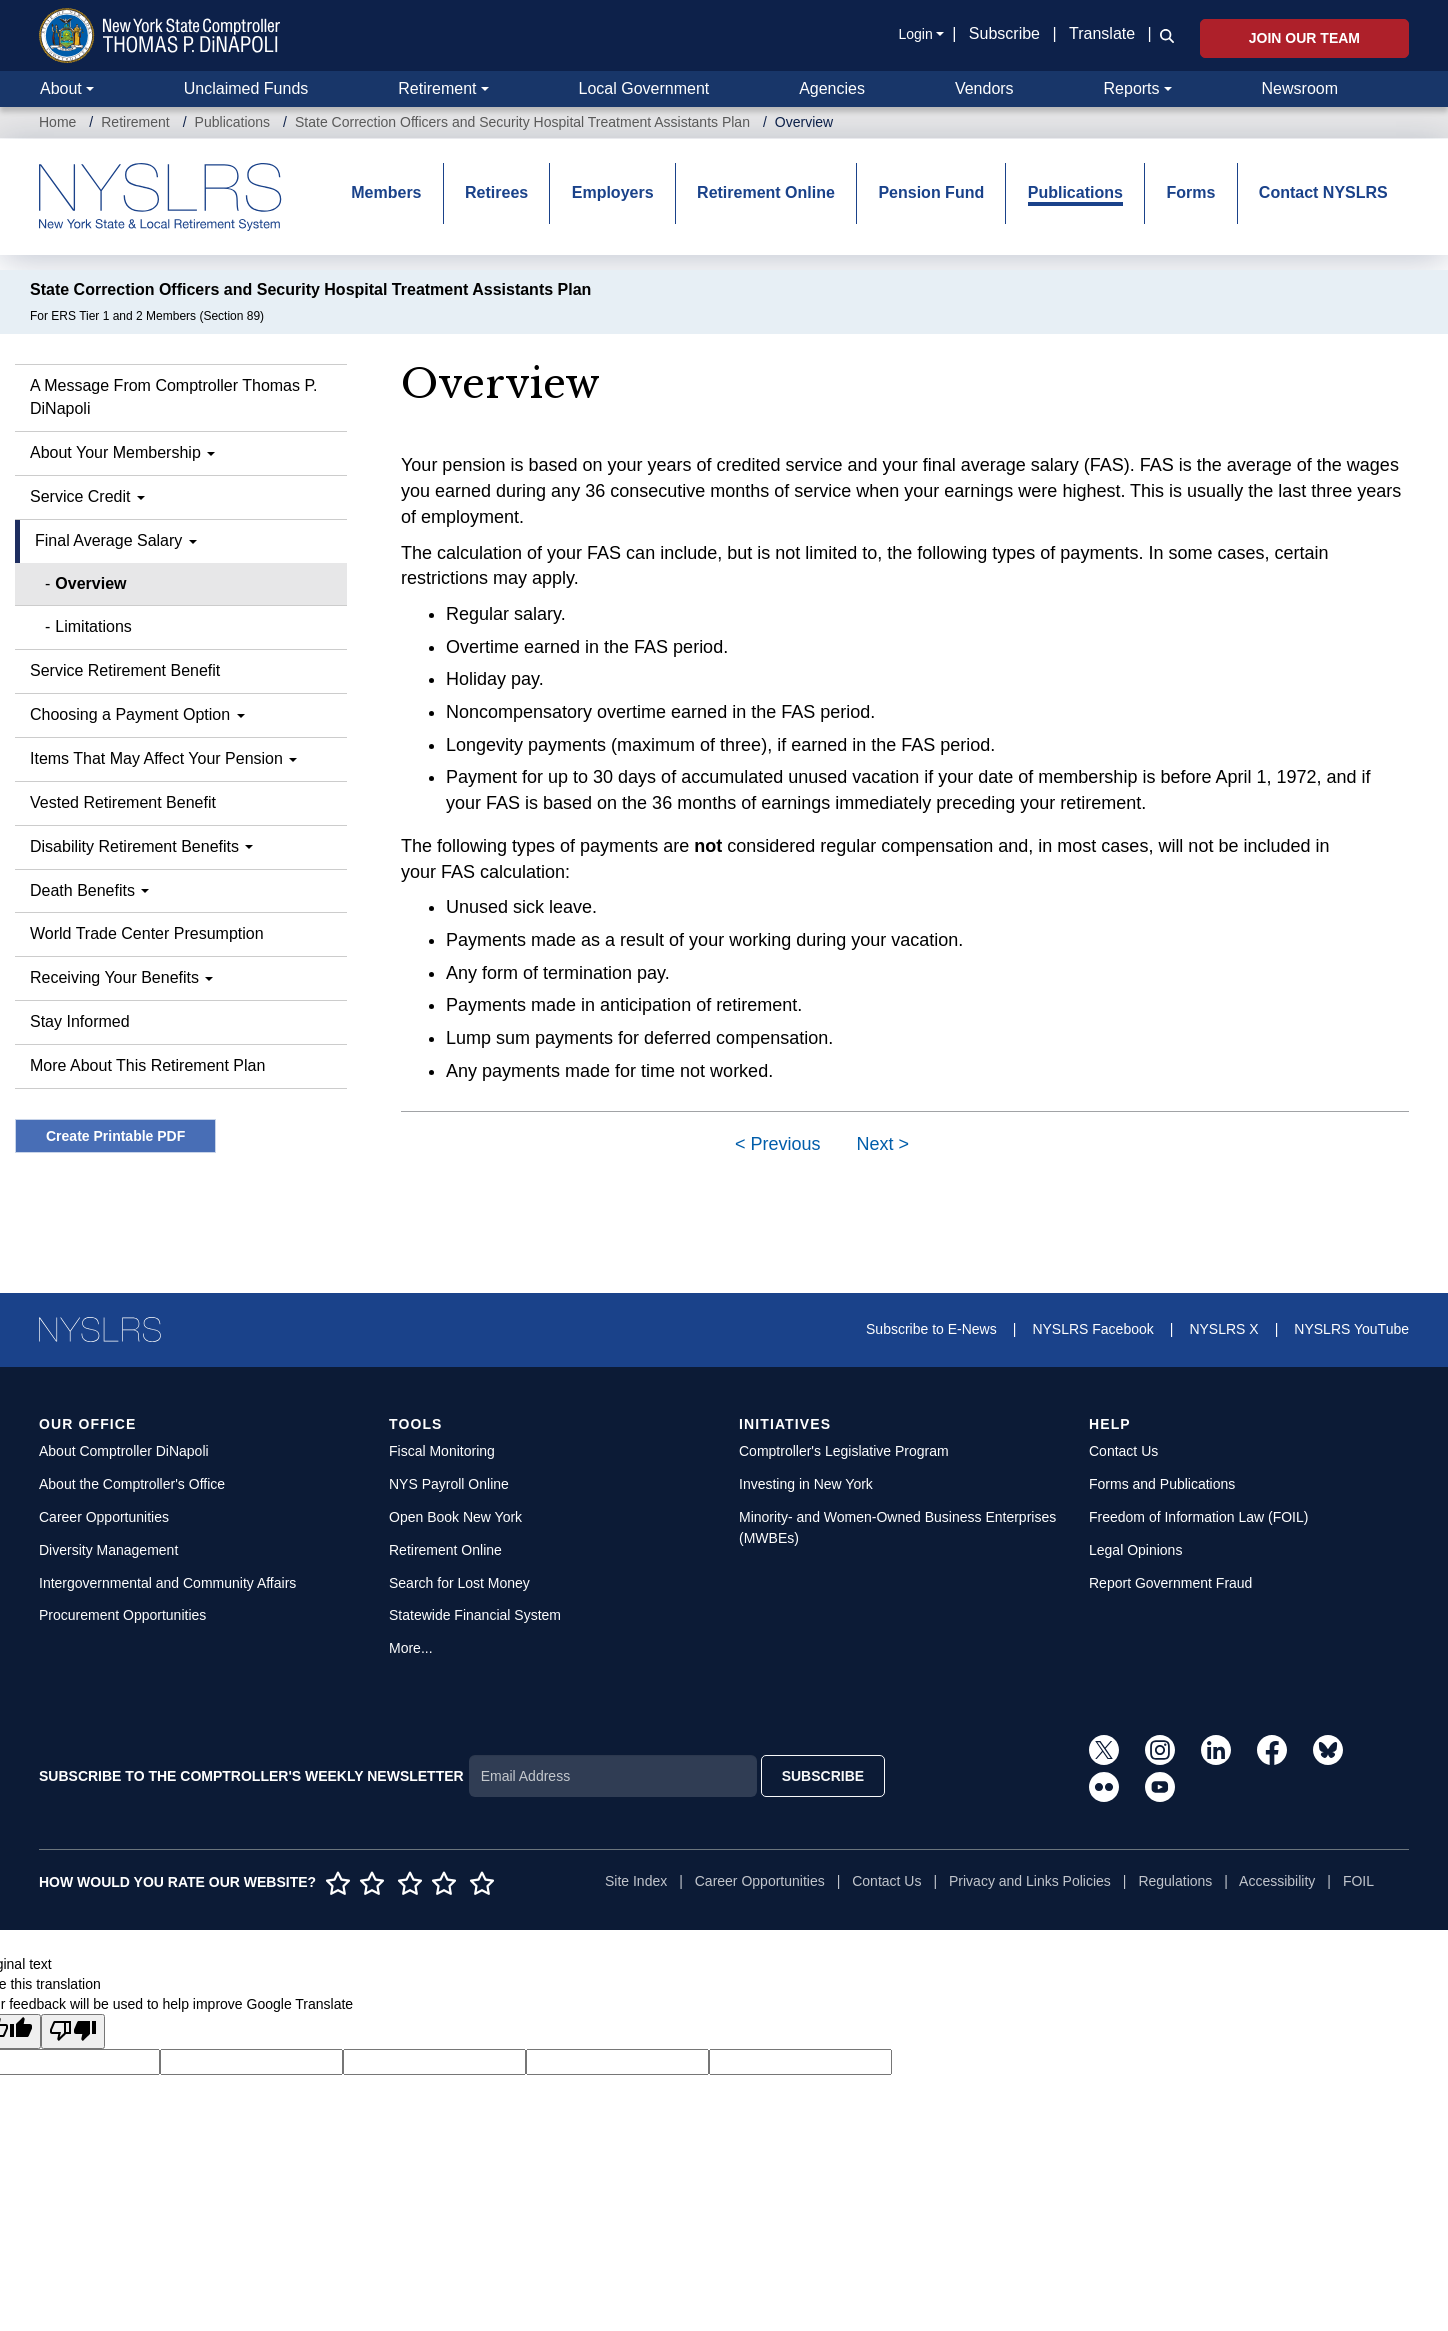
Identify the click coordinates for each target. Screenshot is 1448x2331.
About (61, 88)
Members (386, 192)
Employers (613, 192)
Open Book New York (455, 1517)
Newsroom (1300, 88)
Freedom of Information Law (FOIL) (1198, 1517)
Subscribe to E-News (931, 1329)
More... (411, 1648)
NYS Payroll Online (449, 1484)
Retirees (496, 192)
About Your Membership (122, 452)
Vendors (984, 88)
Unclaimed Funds (246, 88)
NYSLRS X (1223, 1329)
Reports (1132, 88)
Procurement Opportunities (122, 1615)
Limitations (93, 626)
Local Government (643, 88)
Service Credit (87, 496)
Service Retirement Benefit (125, 670)
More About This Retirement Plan (147, 1065)
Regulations (1175, 1881)
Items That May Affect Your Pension (163, 758)
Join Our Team (1304, 38)
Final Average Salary (116, 540)
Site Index (636, 1881)
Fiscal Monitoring (442, 1451)
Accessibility (1277, 1881)
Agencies (832, 88)
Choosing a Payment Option (137, 714)
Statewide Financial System (475, 1615)
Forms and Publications (1162, 1484)
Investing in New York (806, 1484)
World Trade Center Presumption (147, 933)
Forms (1190, 192)
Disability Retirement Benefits (141, 846)
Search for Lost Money (459, 1583)
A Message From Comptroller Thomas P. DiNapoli (174, 397)
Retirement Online (766, 192)
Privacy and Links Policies (1030, 1881)
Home (57, 122)
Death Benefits (89, 890)
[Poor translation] (73, 2031)
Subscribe (1004, 33)
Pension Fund (931, 192)
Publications (233, 122)
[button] (1163, 35)
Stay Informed (80, 1021)
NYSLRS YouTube (1351, 1329)
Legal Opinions (1135, 1550)
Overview (90, 583)
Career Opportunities (104, 1517)
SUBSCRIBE (823, 1776)
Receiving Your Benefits (121, 977)
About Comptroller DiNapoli (124, 1451)
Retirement (437, 88)
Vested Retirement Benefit (123, 802)
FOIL (1358, 1881)
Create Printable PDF (115, 1136)
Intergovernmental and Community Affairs (167, 1583)
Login (915, 34)
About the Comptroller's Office (132, 1484)
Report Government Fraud (1170, 1583)
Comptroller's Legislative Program (844, 1451)
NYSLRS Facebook (1092, 1329)
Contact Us (1123, 1451)
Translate (1102, 33)
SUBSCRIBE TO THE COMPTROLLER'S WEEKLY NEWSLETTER (251, 1776)
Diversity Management (108, 1550)
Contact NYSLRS (1323, 192)
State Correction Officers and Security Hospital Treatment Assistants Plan (522, 122)
